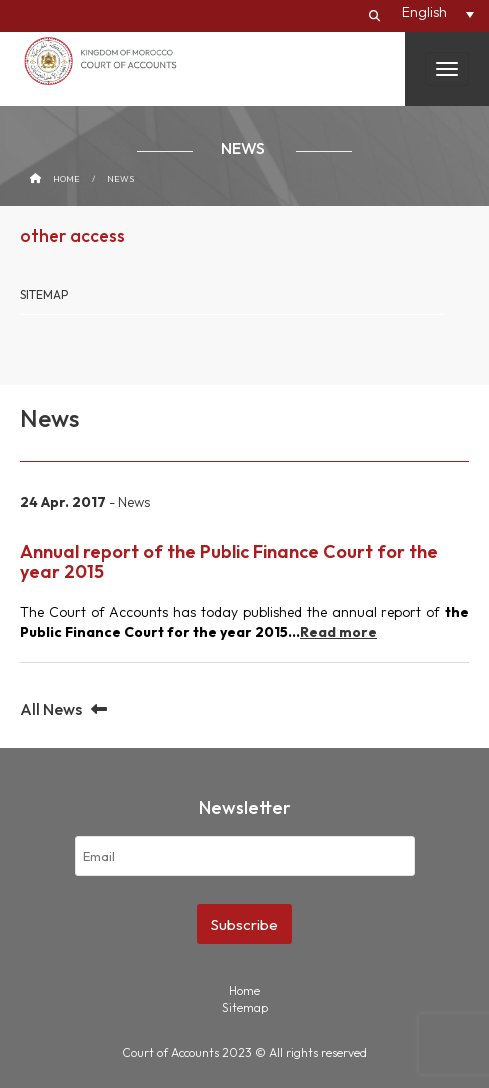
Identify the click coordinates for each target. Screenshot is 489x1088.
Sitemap (44, 294)
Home (66, 178)
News (120, 178)
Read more (338, 632)
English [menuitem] (424, 12)
